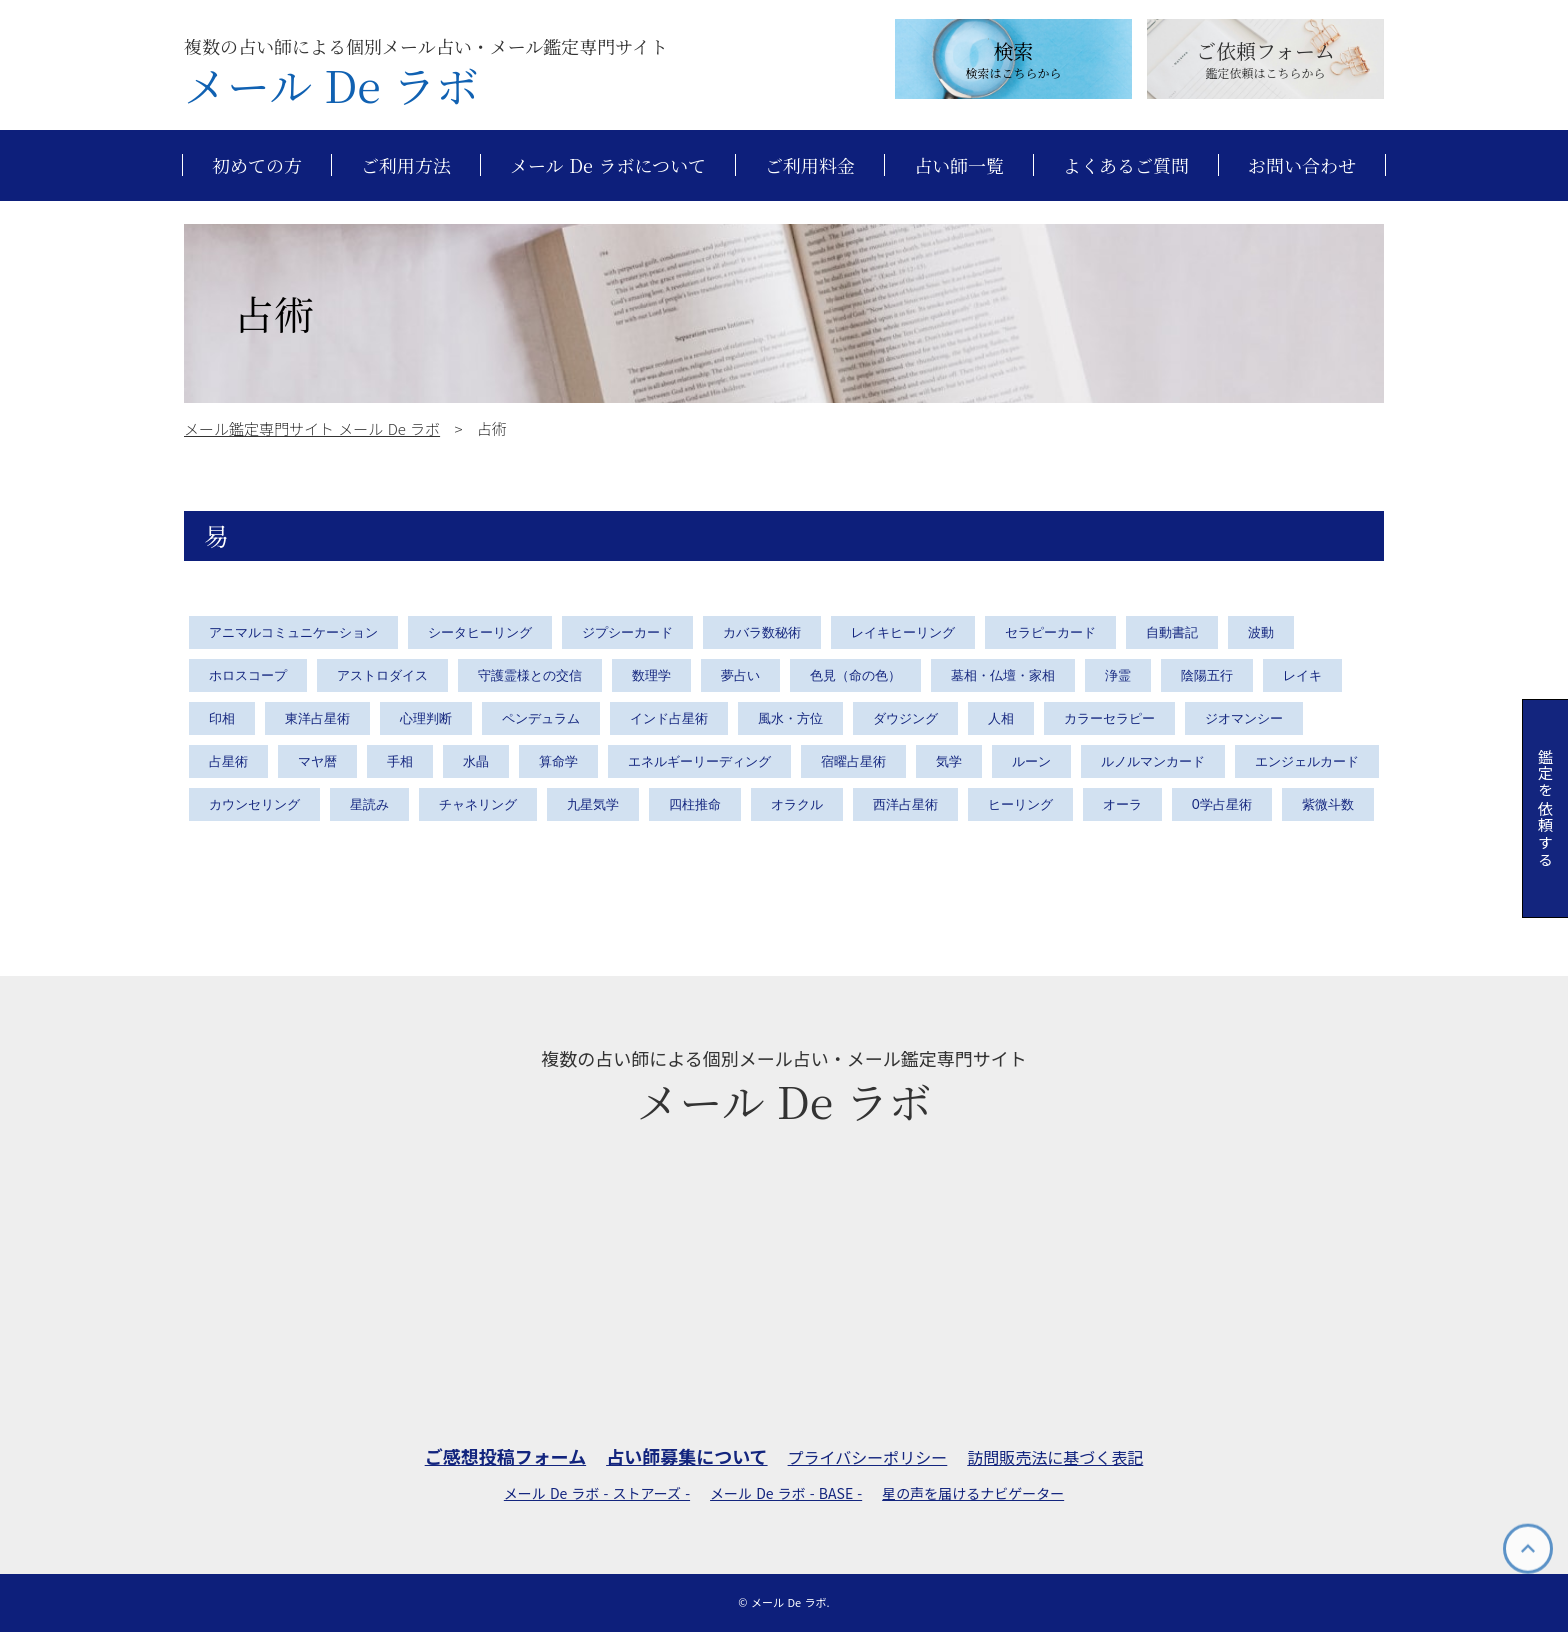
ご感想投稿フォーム (505, 1456)
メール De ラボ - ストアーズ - (597, 1493)
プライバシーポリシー (868, 1457)
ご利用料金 (810, 165)
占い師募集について (686, 1456)
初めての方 (257, 165)
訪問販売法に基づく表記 (1055, 1457)
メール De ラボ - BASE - (786, 1493)
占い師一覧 (959, 165)
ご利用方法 (406, 165)
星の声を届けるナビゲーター (973, 1493)
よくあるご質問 (1126, 165)
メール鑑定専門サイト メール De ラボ (312, 428)
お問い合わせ (1302, 165)
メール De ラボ (331, 85)
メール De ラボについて (608, 165)
